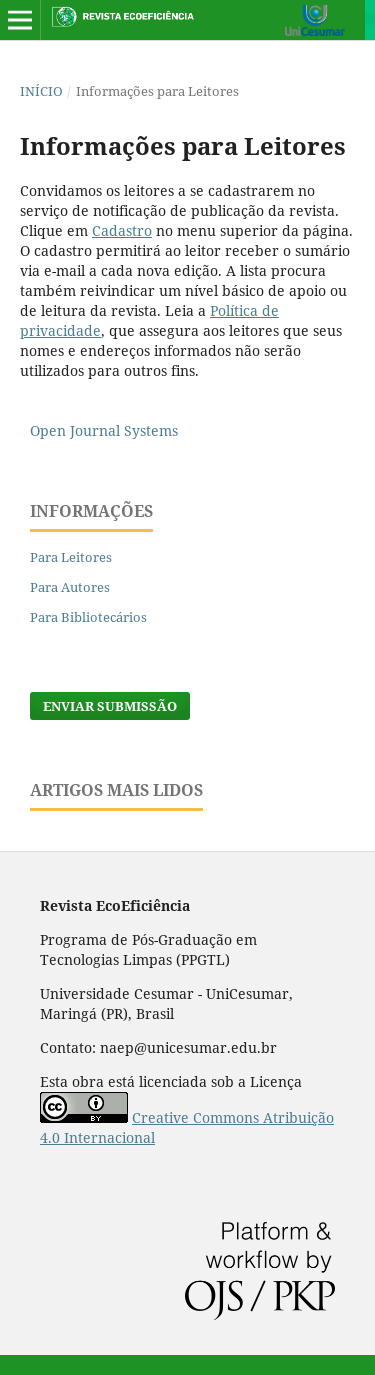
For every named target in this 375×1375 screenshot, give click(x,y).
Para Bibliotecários (88, 617)
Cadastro (122, 230)
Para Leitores (71, 557)
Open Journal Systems (104, 430)
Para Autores (70, 587)
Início (41, 91)
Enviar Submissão (110, 706)
